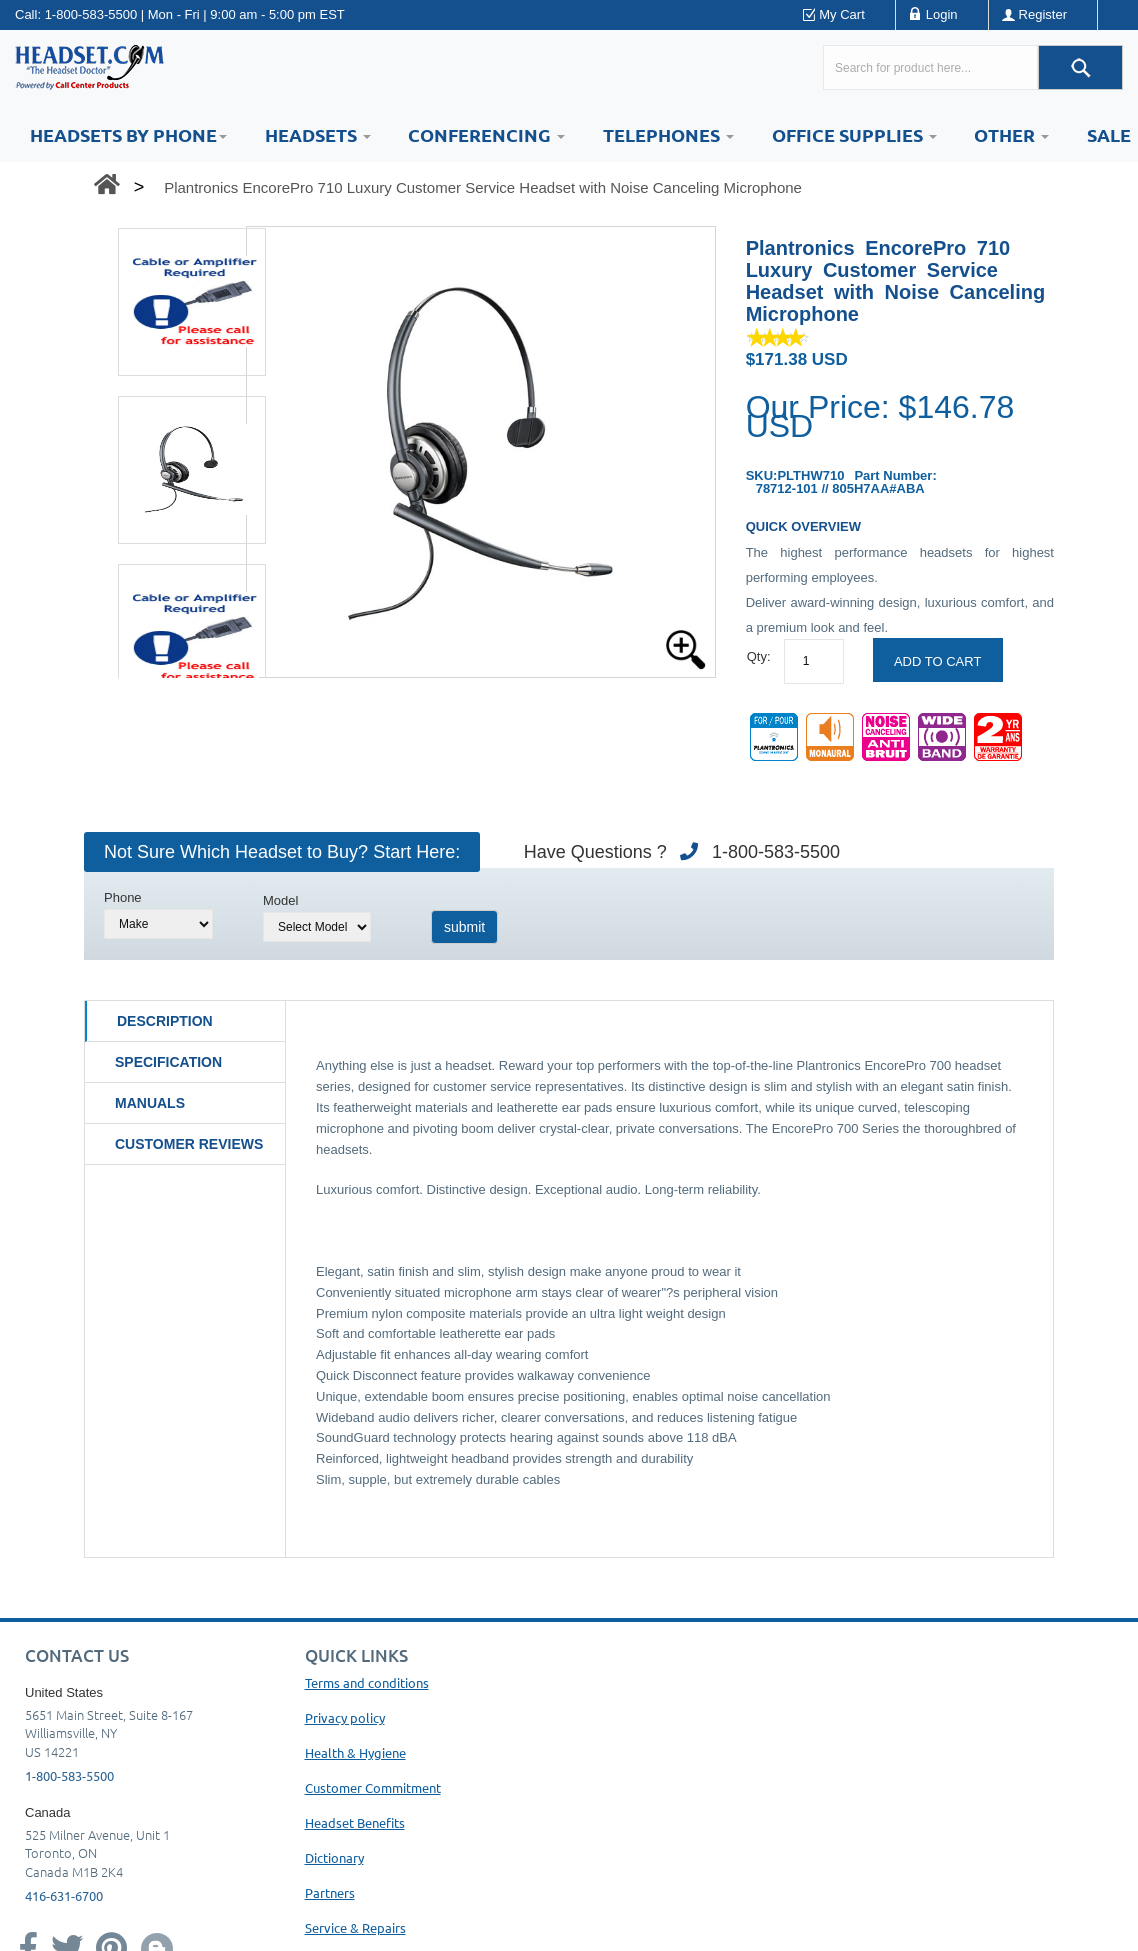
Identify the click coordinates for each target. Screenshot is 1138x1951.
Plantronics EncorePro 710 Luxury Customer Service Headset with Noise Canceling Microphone (483, 187)
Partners (330, 1892)
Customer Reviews (189, 1144)
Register (1043, 14)
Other (1011, 134)
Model (280, 900)
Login (942, 14)
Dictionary (334, 1857)
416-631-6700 (64, 1895)
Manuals (150, 1103)
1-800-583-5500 (91, 14)
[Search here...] (930, 67)
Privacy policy (345, 1717)
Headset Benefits (355, 1822)
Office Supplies (854, 134)
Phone (123, 897)
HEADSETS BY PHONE (128, 134)
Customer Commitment (373, 1787)
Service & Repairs (355, 1927)
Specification (168, 1062)
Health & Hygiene (355, 1752)
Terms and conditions (367, 1682)
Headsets (318, 134)
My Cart (842, 14)
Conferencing (486, 134)
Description (165, 1021)
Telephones (668, 134)
